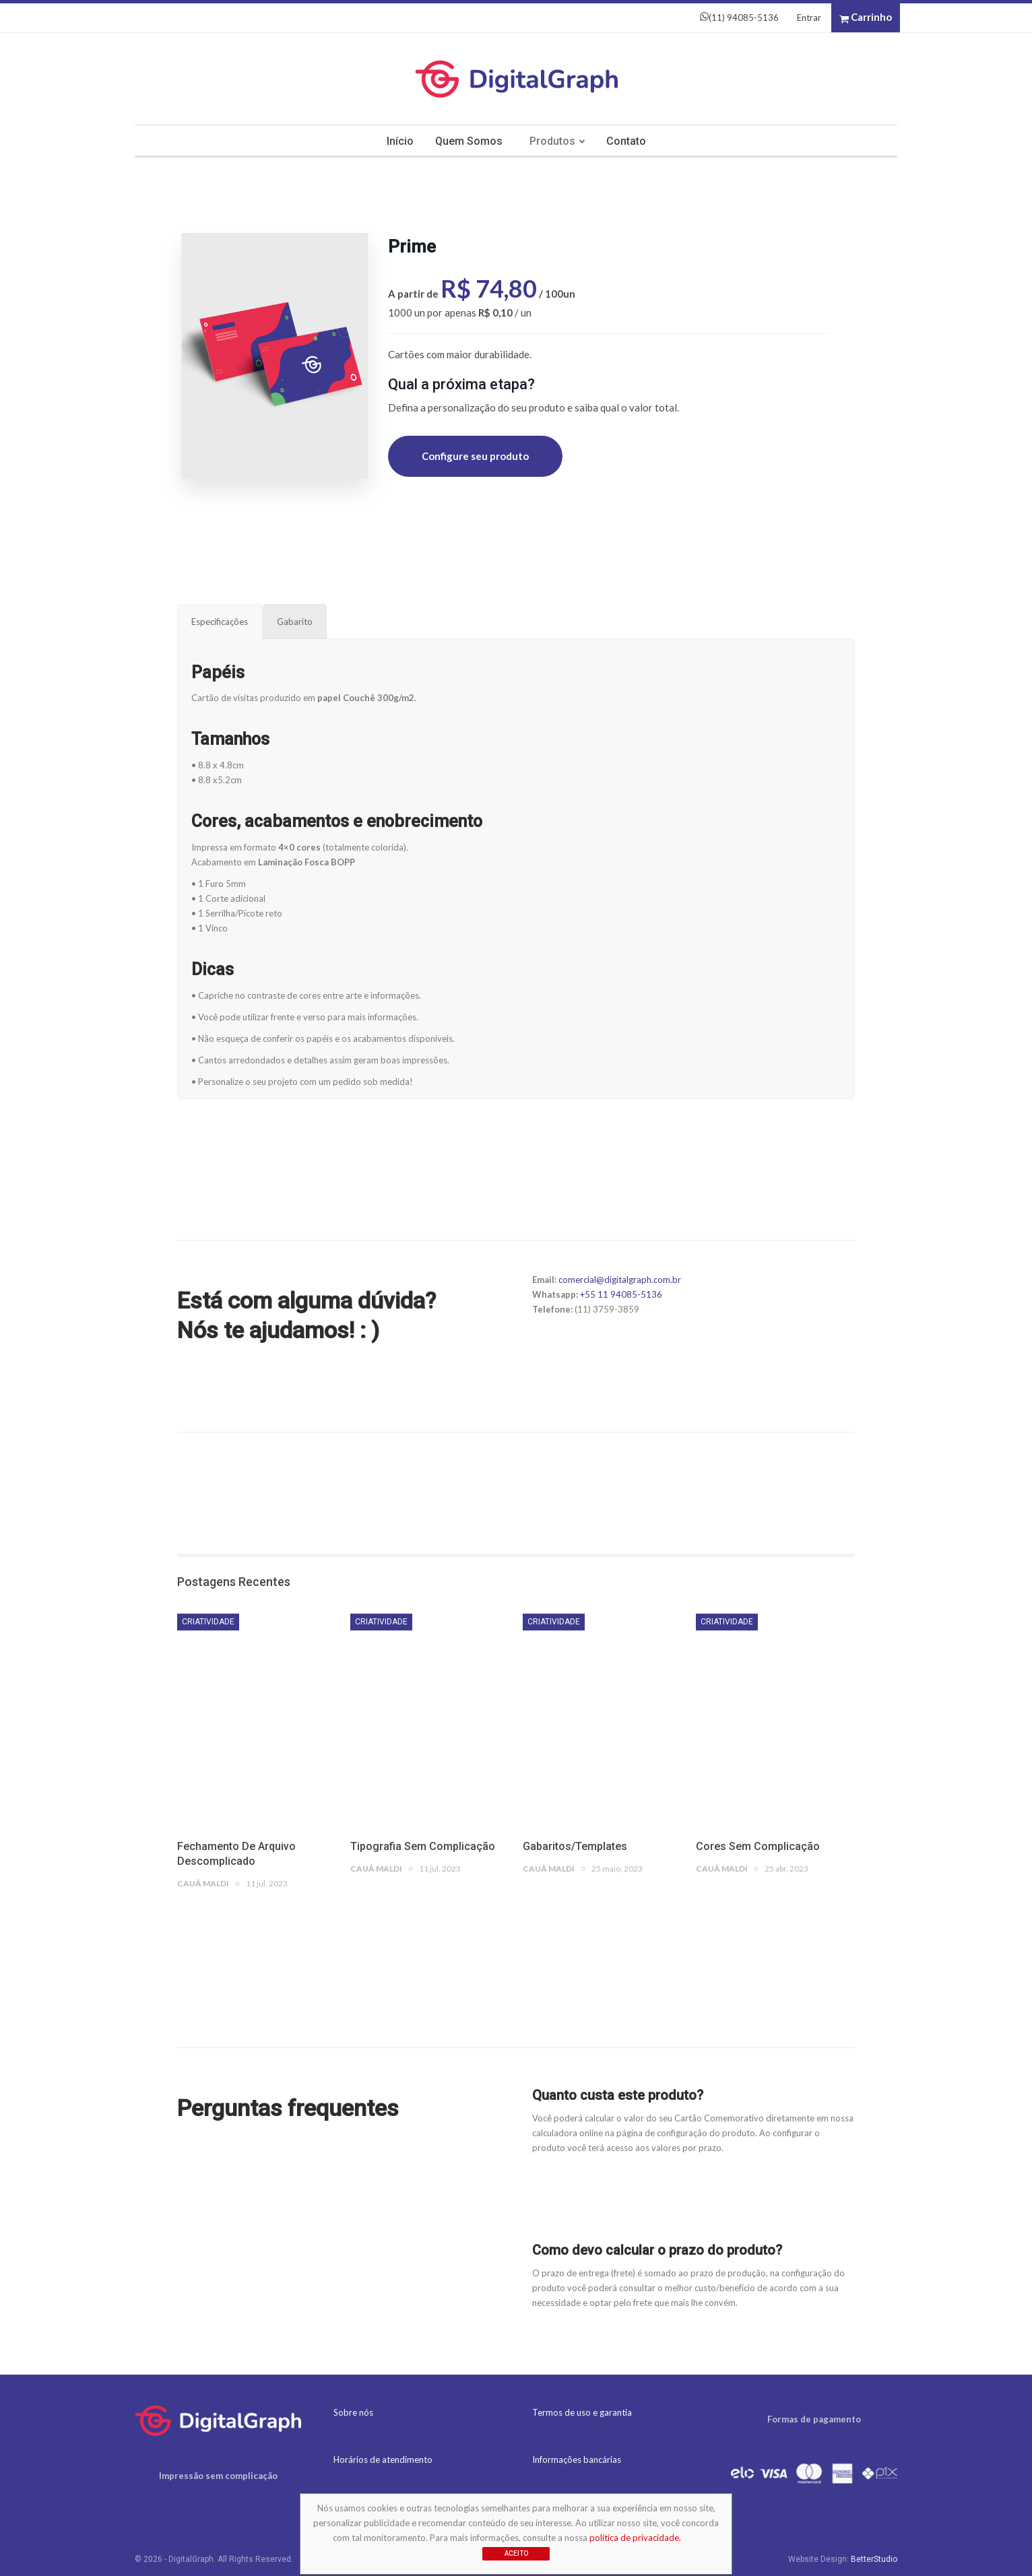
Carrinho (865, 17)
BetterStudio (874, 2559)
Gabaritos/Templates (575, 1846)
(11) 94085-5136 (739, 17)
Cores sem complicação (758, 1846)
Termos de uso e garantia (582, 2412)
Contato (629, 141)
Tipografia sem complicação (422, 1846)
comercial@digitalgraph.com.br (619, 1279)
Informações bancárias (576, 2459)
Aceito (516, 2553)
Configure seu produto (475, 456)
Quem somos (467, 141)
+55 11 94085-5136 (621, 1294)
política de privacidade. (635, 2537)
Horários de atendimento (382, 2459)
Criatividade (208, 1621)
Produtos (553, 141)
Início (396, 141)
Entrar (809, 17)
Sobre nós (353, 2412)
